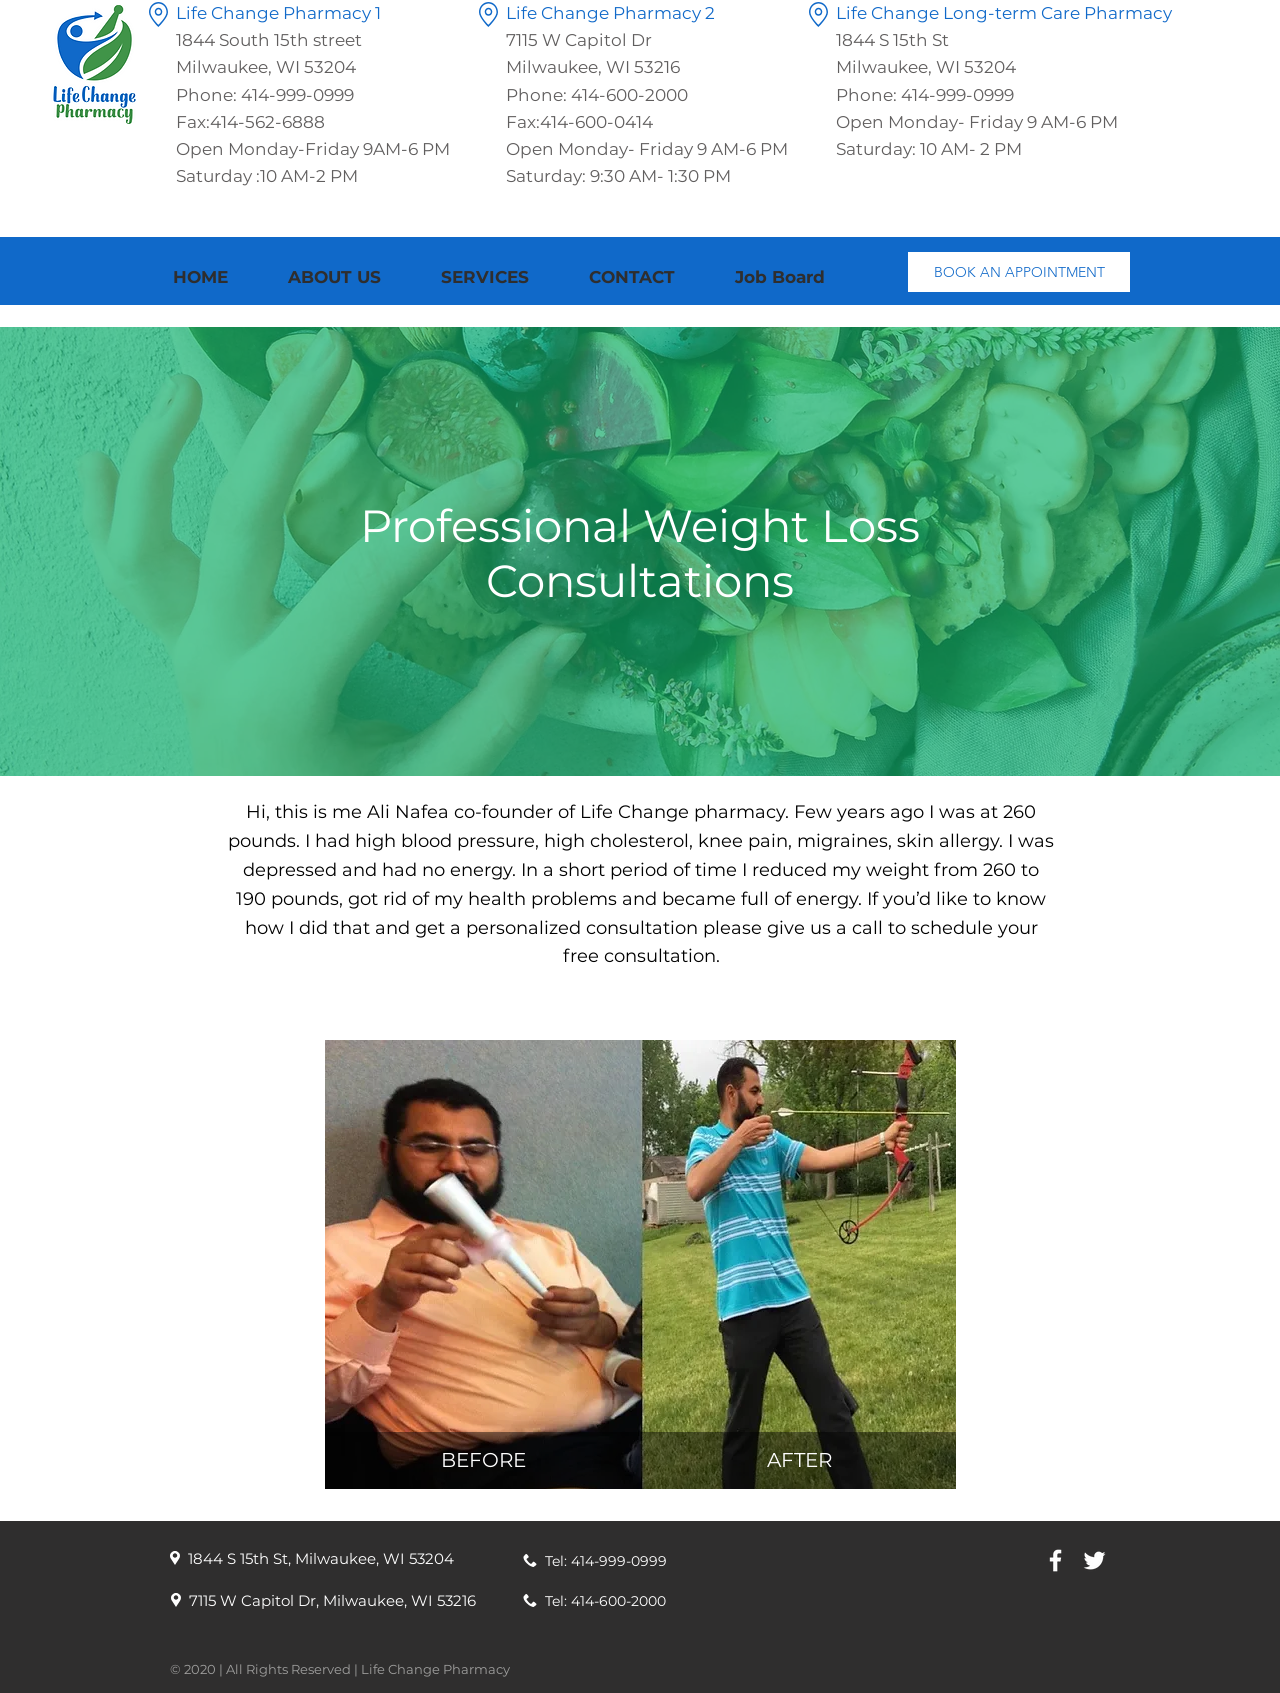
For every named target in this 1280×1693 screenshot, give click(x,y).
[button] (500, 277)
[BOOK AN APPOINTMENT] (1019, 272)
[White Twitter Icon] (1094, 1560)
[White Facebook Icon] (1055, 1560)
